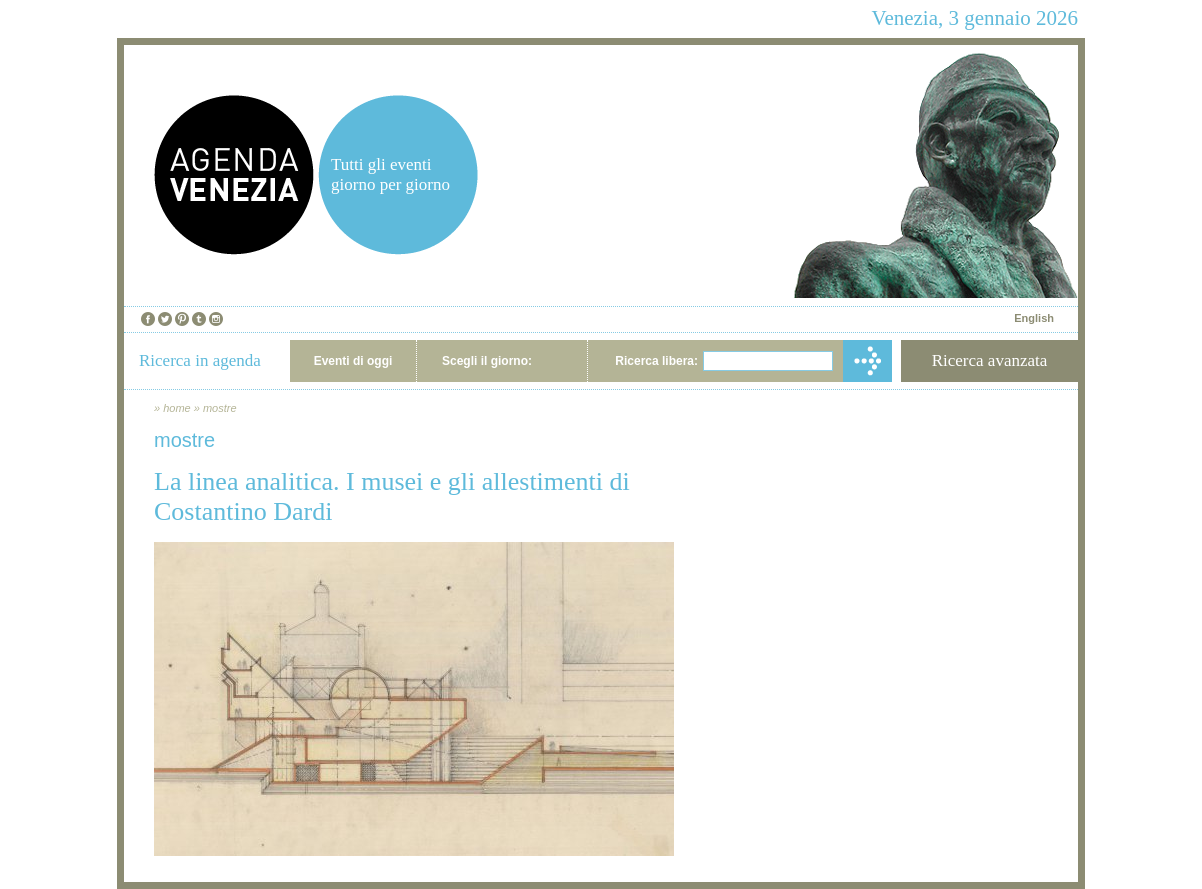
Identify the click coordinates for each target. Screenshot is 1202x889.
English (1034, 318)
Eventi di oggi (353, 361)
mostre (220, 408)
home (177, 408)
